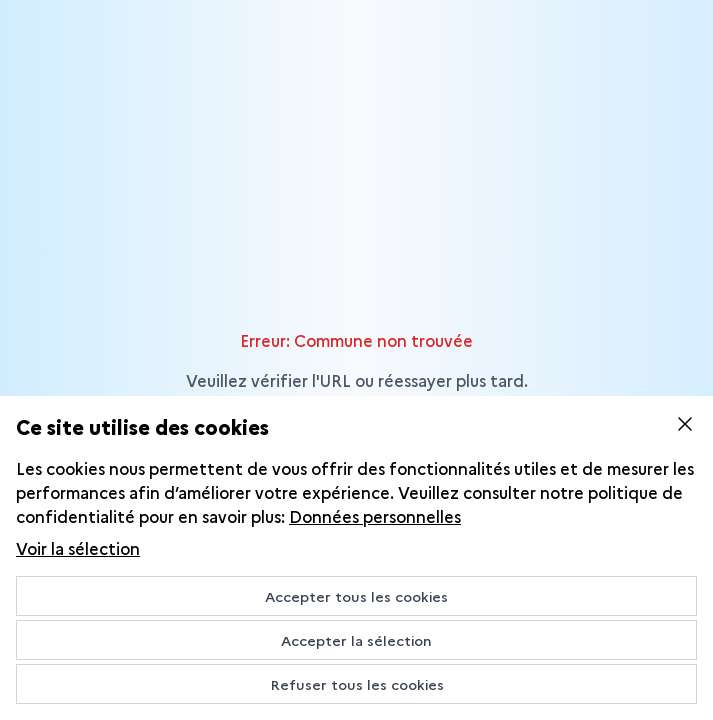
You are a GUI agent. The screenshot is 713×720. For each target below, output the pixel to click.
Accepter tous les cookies (356, 596)
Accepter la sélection (356, 640)
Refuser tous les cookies (357, 684)
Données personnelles (375, 516)
